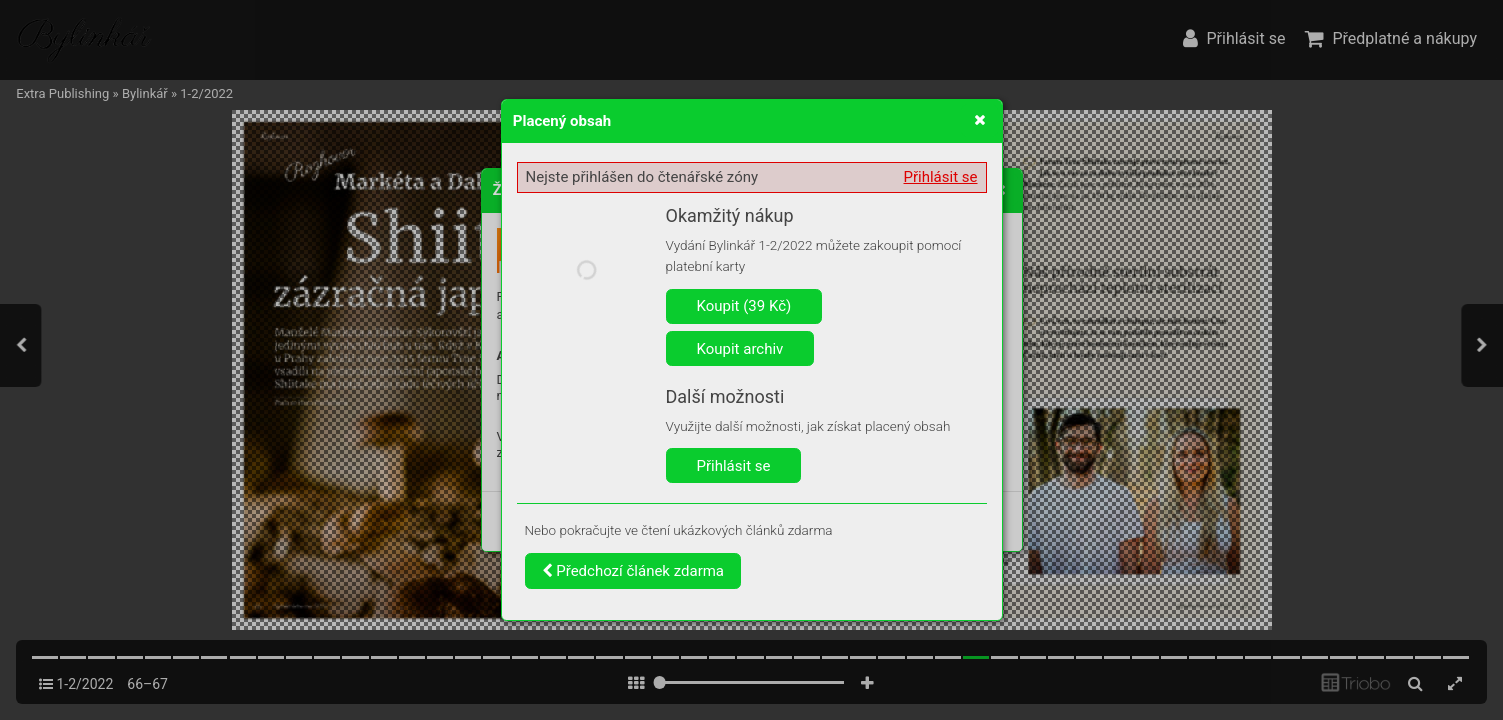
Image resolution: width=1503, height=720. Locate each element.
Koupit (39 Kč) (744, 306)
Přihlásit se (941, 177)
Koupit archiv (740, 349)
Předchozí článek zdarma (633, 571)
